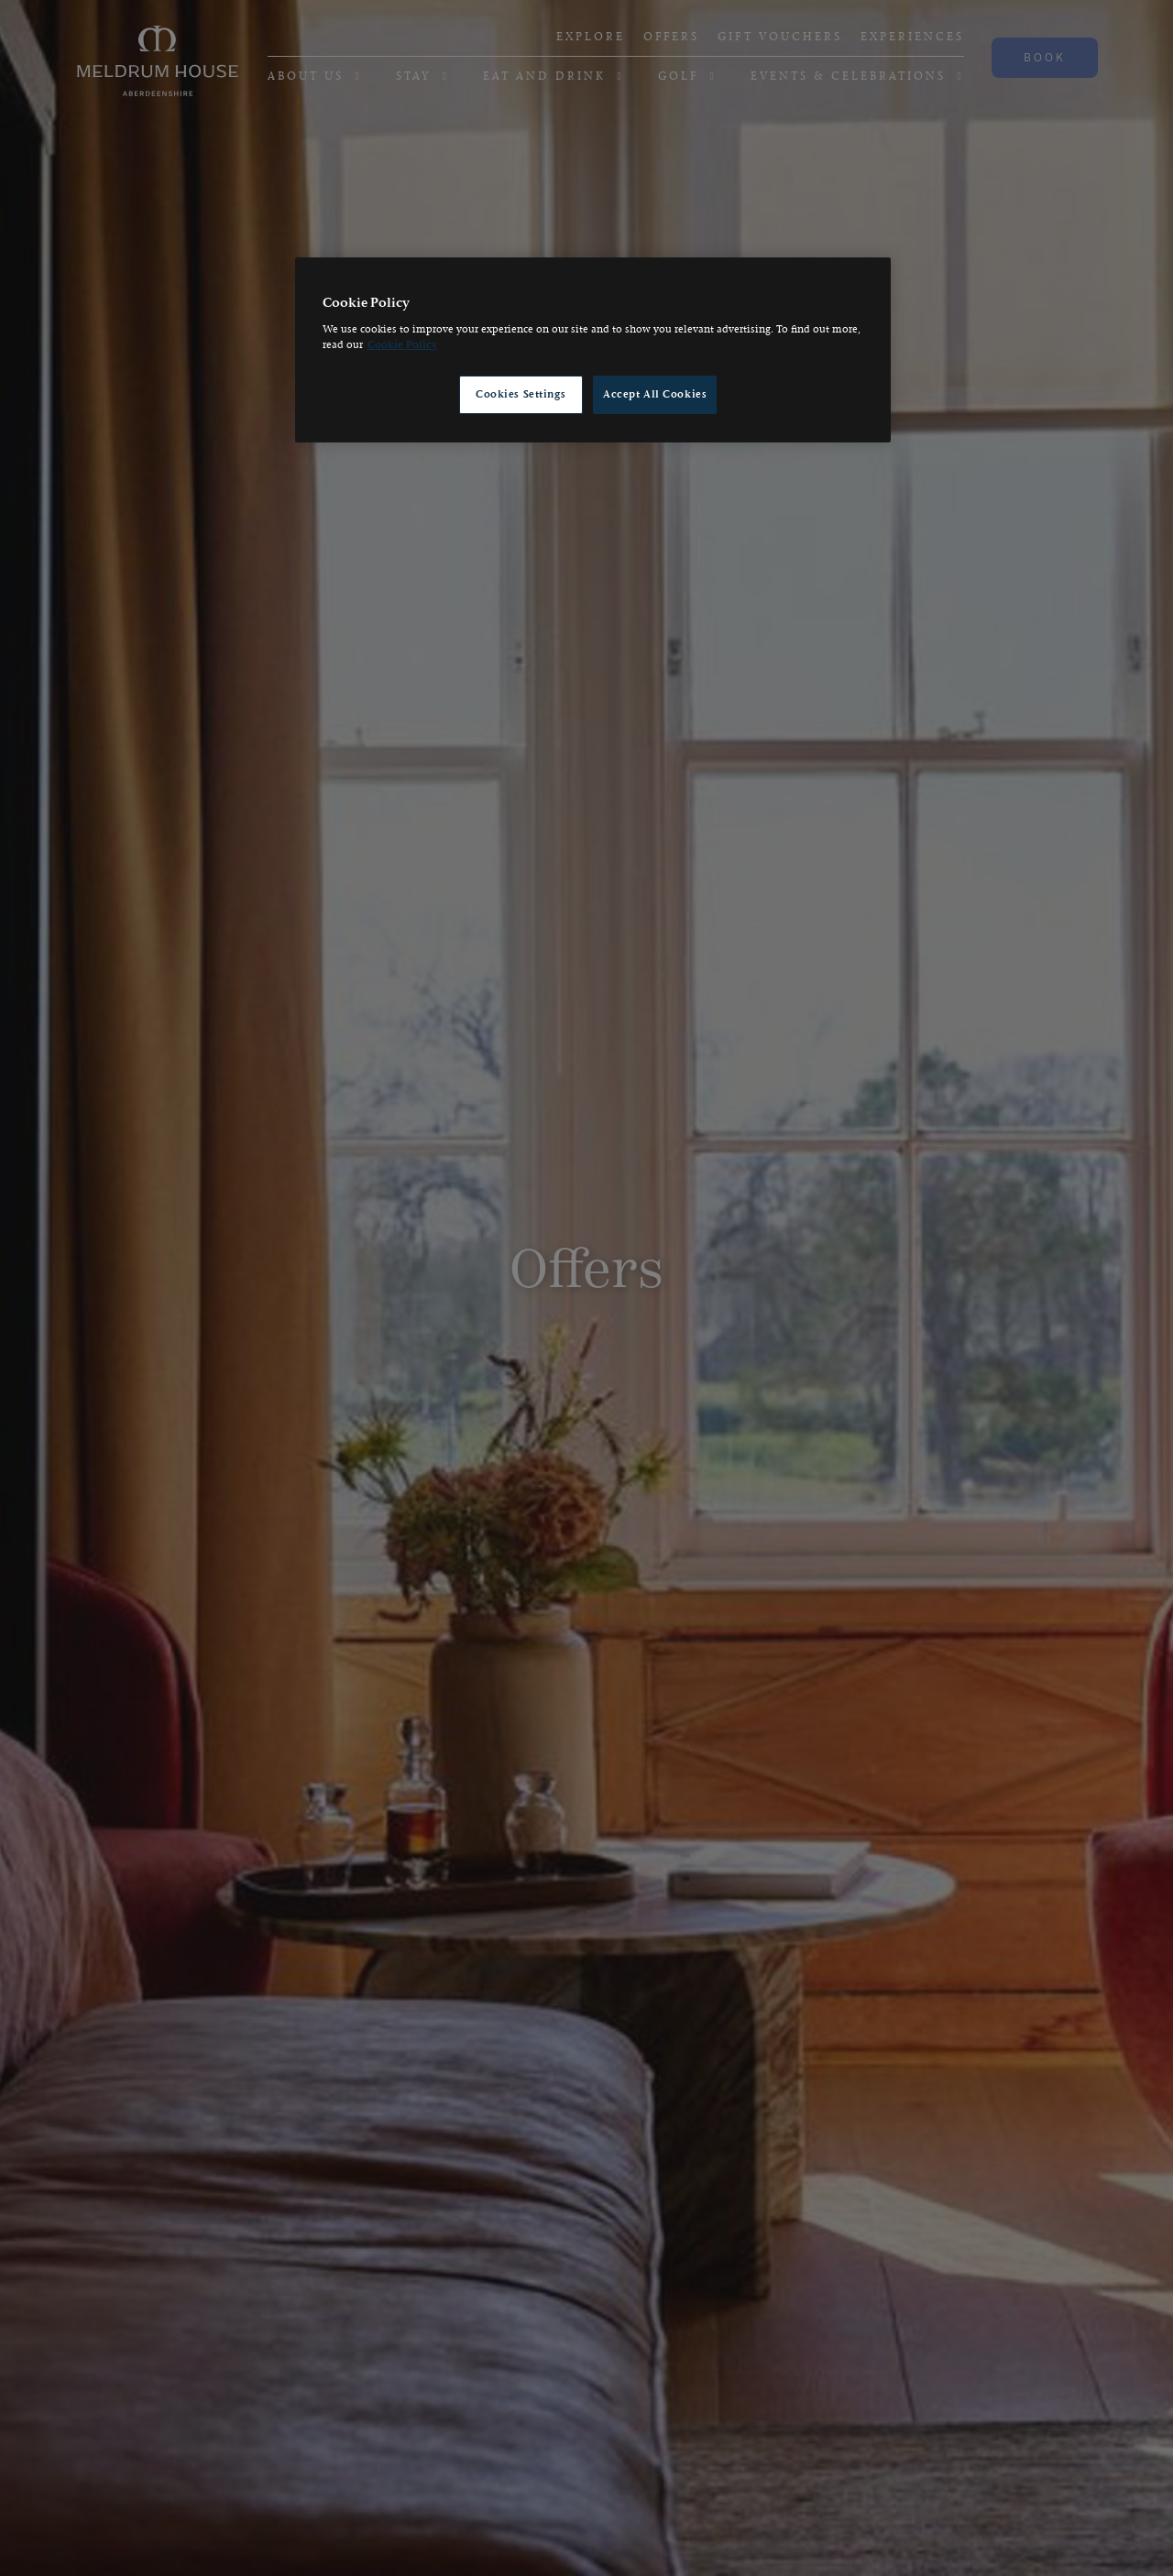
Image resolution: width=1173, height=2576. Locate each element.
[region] (593, 349)
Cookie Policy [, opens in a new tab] (402, 345)
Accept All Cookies (655, 394)
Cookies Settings (520, 394)
